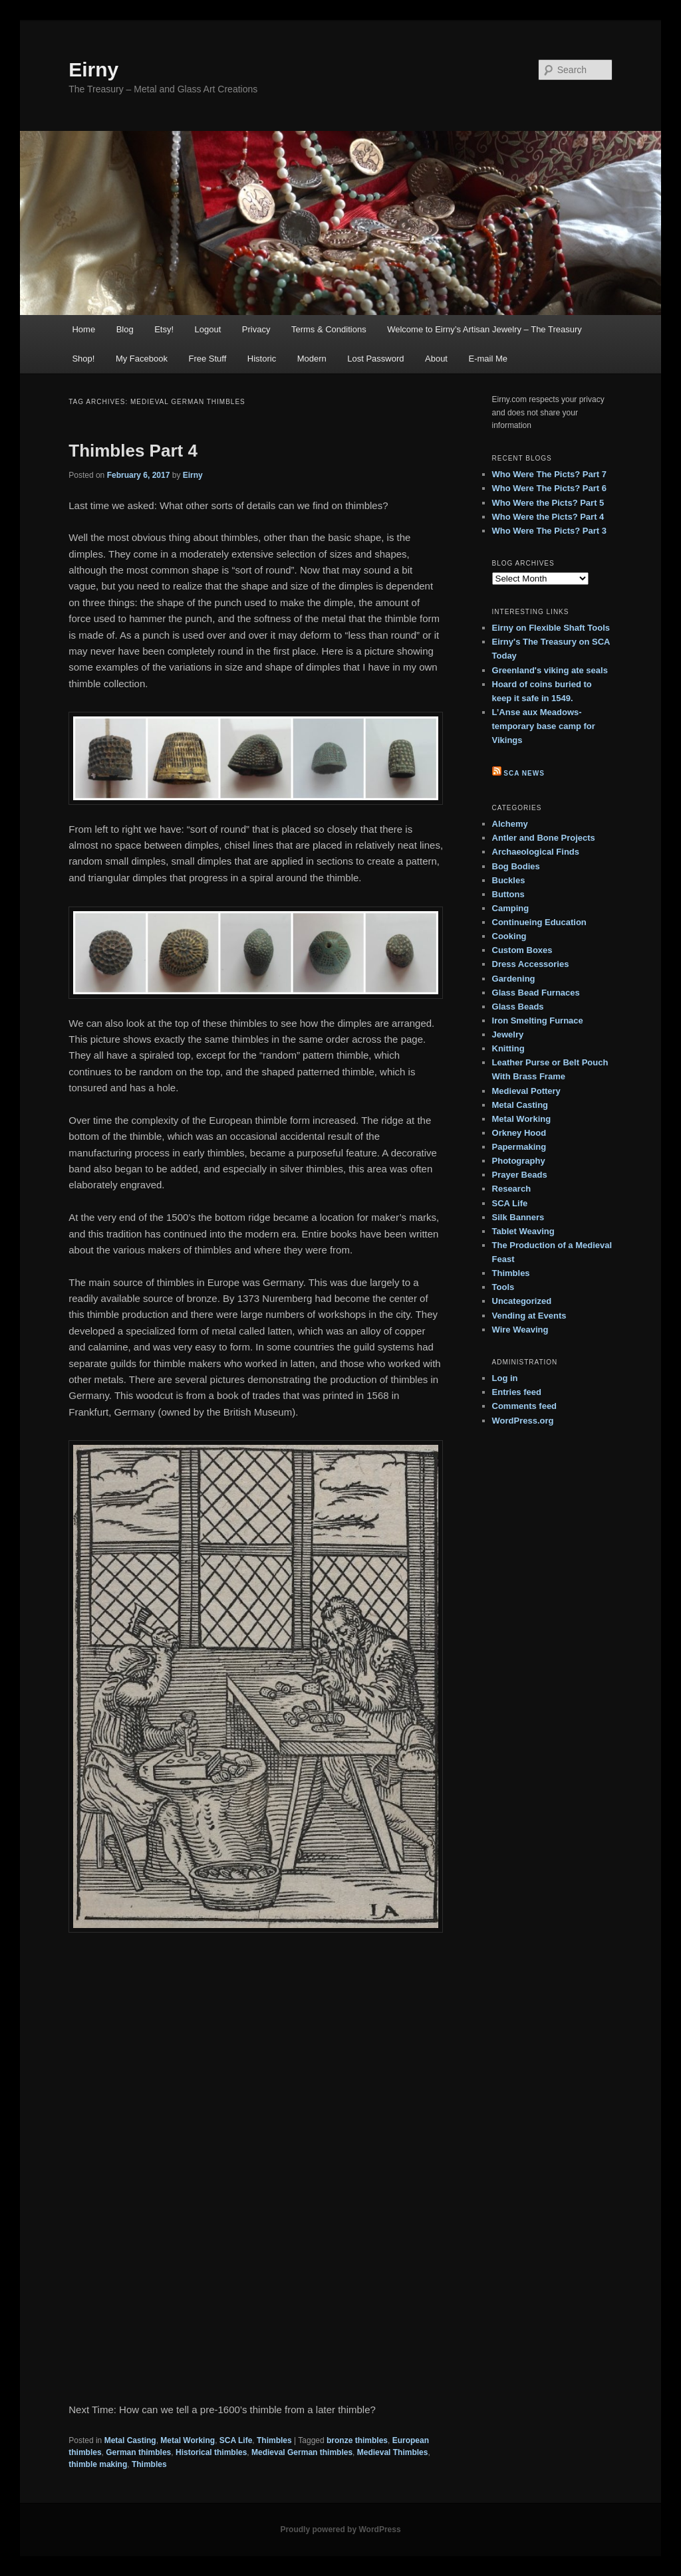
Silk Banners (518, 1217)
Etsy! (164, 329)
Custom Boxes (522, 950)
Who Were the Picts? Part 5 (548, 503)
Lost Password (375, 359)
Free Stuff (207, 359)
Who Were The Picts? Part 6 (549, 488)
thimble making (97, 2464)
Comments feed (524, 1406)
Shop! (83, 359)
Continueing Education (539, 922)
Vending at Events (529, 1316)
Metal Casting (130, 2440)
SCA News (524, 773)
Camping (510, 908)
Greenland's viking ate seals (550, 670)
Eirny (93, 69)
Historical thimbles (211, 2452)
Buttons (508, 894)
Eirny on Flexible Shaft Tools (551, 628)
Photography (518, 1161)
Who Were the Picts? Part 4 (548, 517)
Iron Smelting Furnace (537, 1020)
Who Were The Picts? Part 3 (549, 531)
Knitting (508, 1048)
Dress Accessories (530, 964)
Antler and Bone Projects (543, 838)
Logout (208, 329)
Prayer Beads (519, 1175)
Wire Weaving (520, 1330)
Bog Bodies (516, 866)
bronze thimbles (357, 2440)
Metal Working (187, 2440)
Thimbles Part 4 (133, 451)
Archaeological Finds (535, 852)
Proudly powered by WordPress (340, 2529)
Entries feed (516, 1392)
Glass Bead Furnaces (536, 993)
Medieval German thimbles (301, 2452)
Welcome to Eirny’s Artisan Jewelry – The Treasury (484, 329)
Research (511, 1189)
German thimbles (138, 2452)
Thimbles (274, 2440)
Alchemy (510, 824)
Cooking (509, 936)
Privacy (256, 329)
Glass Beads (518, 1007)
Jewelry (508, 1034)
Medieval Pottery (526, 1091)
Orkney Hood (519, 1133)
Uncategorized (522, 1301)
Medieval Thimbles (392, 2452)
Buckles (508, 880)
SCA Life (236, 2440)
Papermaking (519, 1147)
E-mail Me (487, 359)
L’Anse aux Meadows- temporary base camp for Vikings (543, 726)
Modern (312, 359)
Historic (261, 359)
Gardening (513, 979)
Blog (125, 329)
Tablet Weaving (523, 1231)
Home (83, 329)
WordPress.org (523, 1421)
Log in (505, 1378)
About (436, 359)
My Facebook (142, 359)
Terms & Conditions (328, 329)
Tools (503, 1287)
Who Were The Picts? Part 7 (549, 474)
